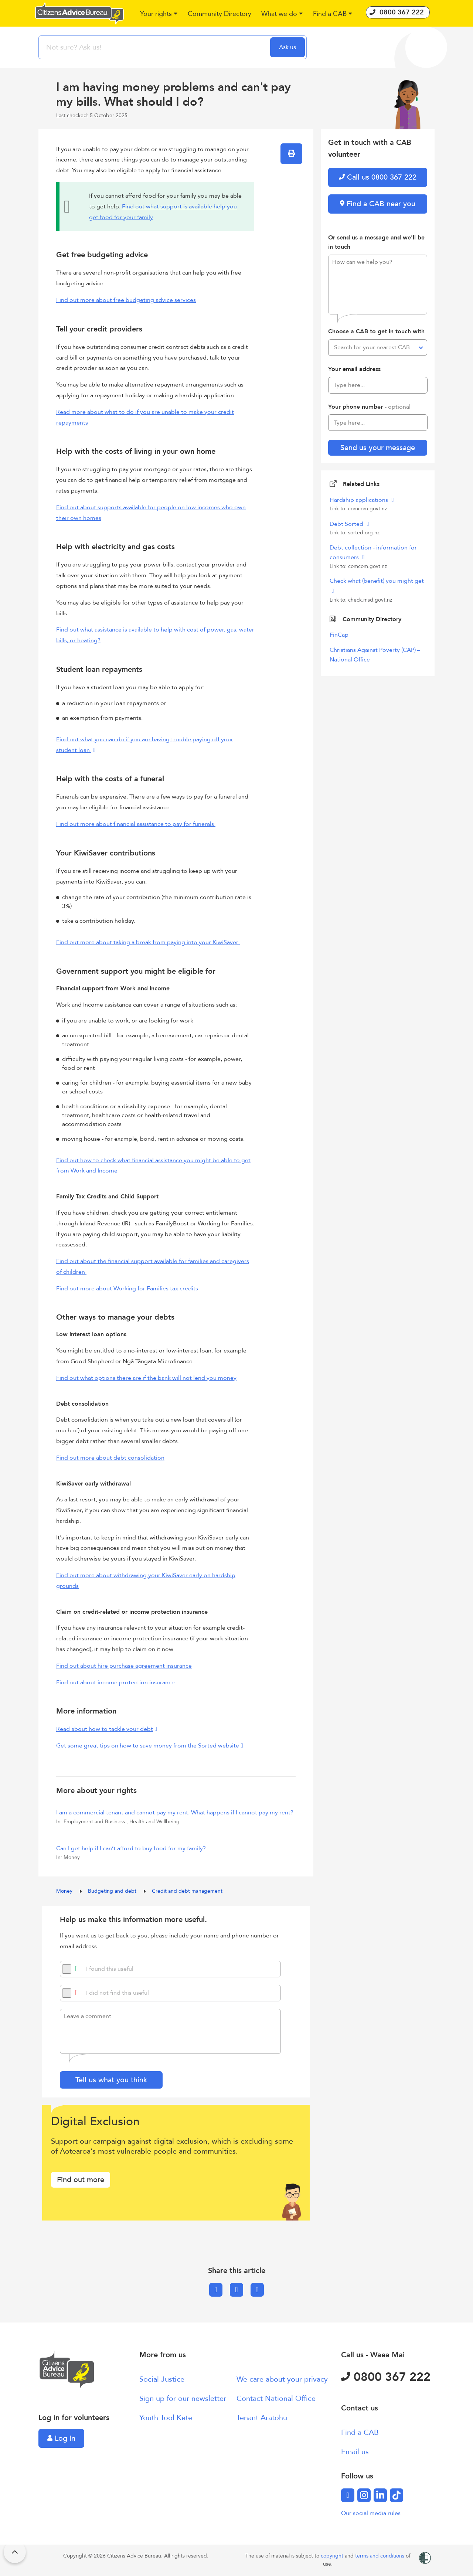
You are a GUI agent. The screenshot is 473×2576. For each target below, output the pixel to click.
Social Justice (161, 2379)
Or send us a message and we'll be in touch (376, 242)
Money (65, 1891)
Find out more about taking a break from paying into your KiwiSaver (148, 942)
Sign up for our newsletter (182, 2398)
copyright (333, 2555)
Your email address (354, 369)
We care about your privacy (282, 2379)
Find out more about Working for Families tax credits (127, 1288)
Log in (61, 2438)
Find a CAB (360, 2432)
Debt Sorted (347, 524)
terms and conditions (380, 2555)
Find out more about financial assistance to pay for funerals (135, 824)
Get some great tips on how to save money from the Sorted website (147, 1746)
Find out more (80, 2180)
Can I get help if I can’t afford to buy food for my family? (131, 1848)
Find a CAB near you (377, 204)
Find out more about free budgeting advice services (126, 300)
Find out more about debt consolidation (110, 1458)
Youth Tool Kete (165, 2418)
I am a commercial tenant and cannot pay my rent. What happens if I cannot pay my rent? (174, 1812)
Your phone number (369, 407)
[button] (159, 14)
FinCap (339, 635)
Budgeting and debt (113, 1891)
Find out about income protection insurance (115, 1682)
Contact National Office (276, 2398)
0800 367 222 (386, 2377)
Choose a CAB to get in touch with (376, 331)
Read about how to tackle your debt (104, 1729)
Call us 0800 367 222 (377, 177)
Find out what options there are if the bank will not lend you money (146, 1378)
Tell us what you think (111, 2080)
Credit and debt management (187, 1891)
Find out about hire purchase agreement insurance (124, 1666)
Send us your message (377, 448)
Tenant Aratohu (261, 2418)
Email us (355, 2452)
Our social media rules (371, 2513)
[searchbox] (155, 47)
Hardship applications (359, 500)
